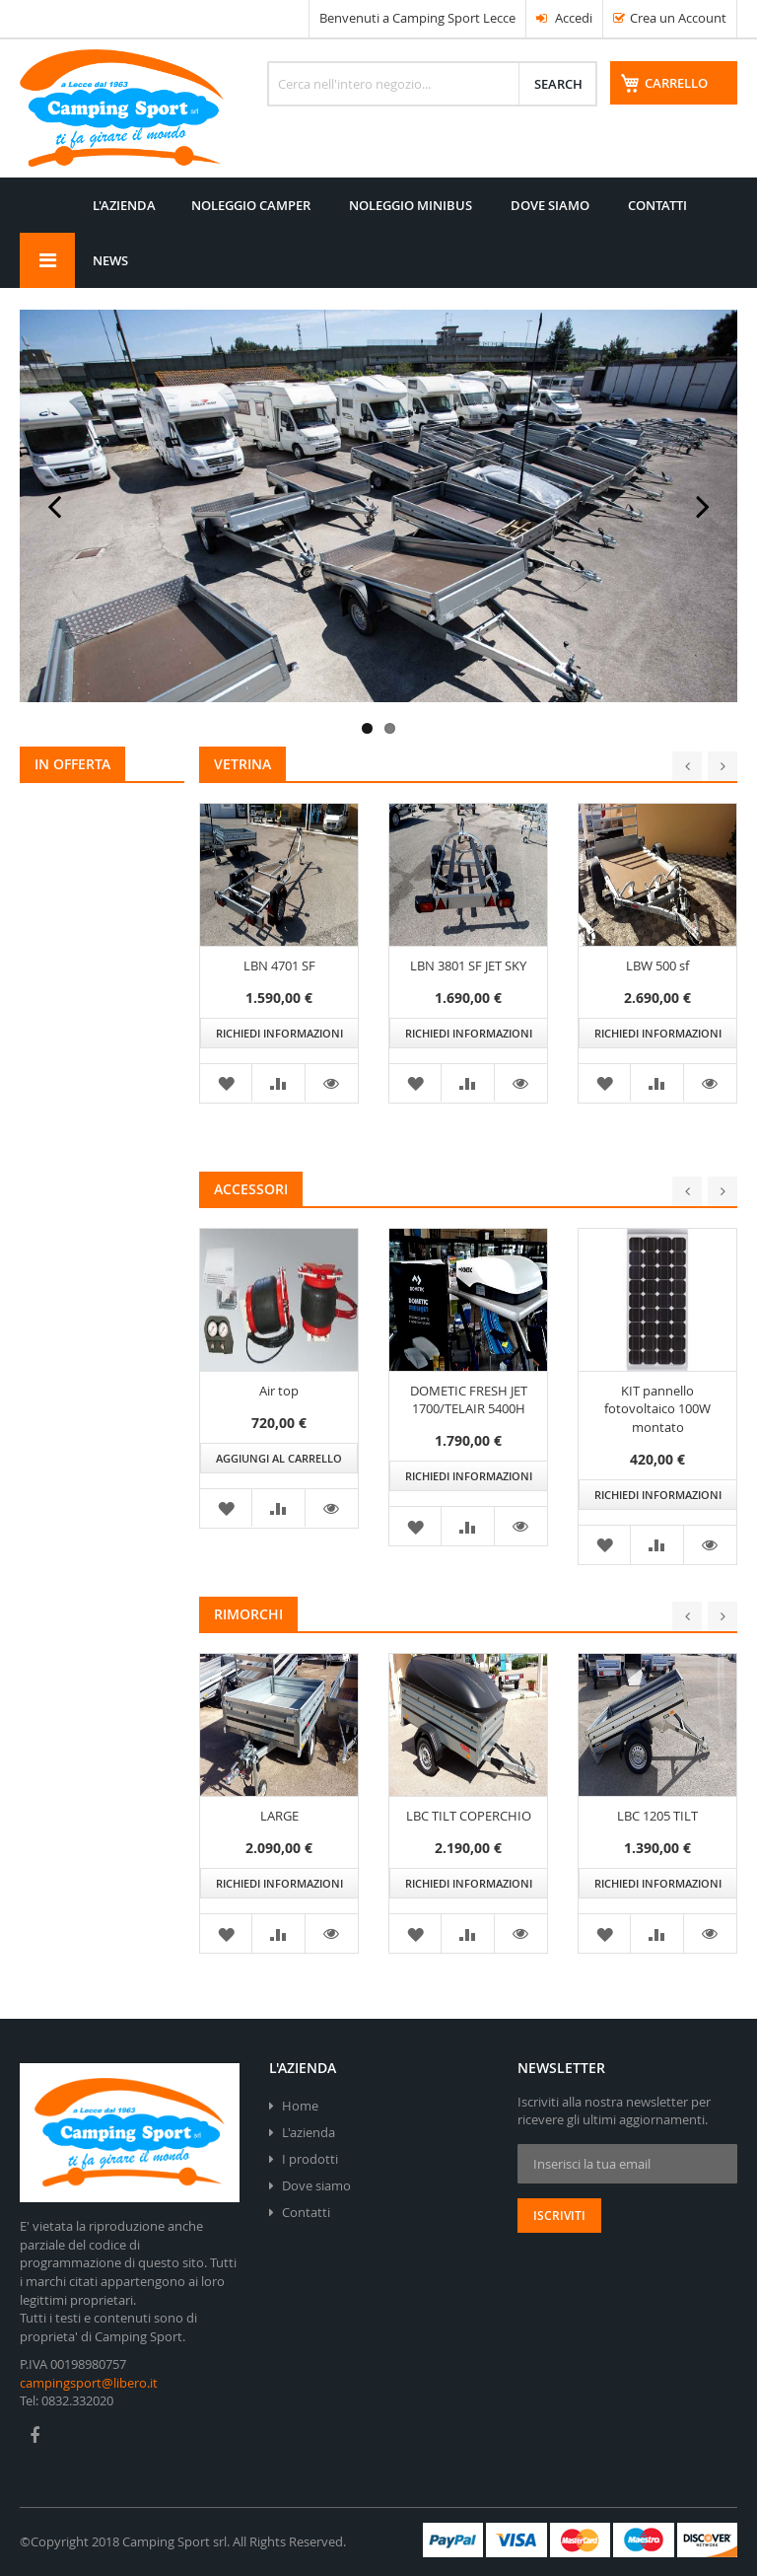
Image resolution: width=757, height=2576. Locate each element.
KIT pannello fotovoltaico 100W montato (657, 1422)
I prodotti (310, 2159)
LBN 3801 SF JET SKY (468, 977)
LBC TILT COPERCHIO (468, 1828)
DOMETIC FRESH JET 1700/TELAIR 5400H (468, 1413)
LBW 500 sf (657, 977)
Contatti (306, 2212)
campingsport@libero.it (89, 2383)
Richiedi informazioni (279, 1045)
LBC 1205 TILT (657, 1828)
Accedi (564, 18)
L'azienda (308, 2132)
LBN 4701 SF (279, 977)
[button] (332, 1096)
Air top (279, 1403)
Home (300, 2105)
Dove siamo (316, 2185)
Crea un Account (678, 18)
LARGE (279, 1828)
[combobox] (432, 84)
